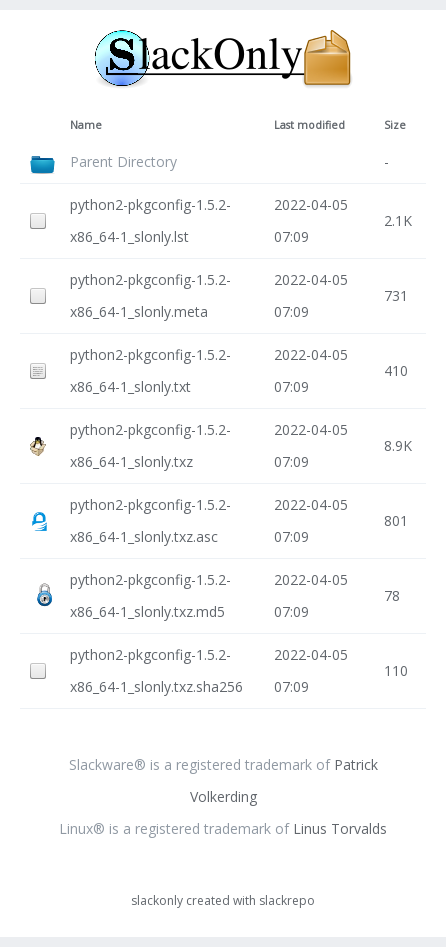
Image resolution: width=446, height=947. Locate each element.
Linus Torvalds (340, 828)
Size (395, 125)
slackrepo (287, 900)
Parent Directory (123, 161)
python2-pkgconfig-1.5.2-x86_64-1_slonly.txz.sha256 (156, 670)
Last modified (309, 125)
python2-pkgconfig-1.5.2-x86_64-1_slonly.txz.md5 (150, 595)
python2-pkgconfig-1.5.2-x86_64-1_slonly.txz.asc (150, 520)
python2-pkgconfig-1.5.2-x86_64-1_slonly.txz (150, 445)
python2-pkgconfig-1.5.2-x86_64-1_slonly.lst (150, 220)
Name (86, 125)
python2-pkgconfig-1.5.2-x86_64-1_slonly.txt (150, 370)
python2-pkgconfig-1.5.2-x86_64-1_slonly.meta (150, 295)
